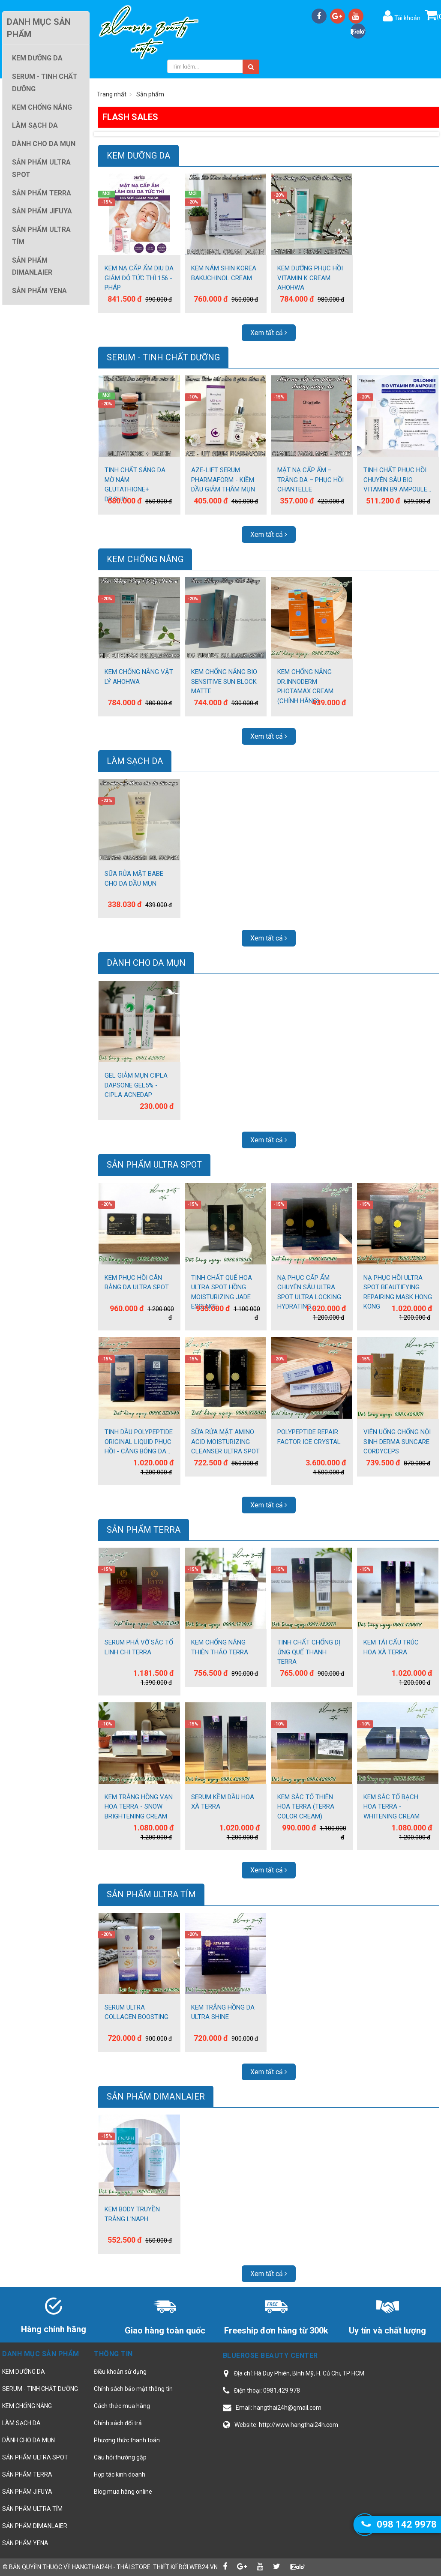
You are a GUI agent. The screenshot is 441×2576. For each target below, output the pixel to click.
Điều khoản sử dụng (120, 2371)
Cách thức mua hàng (122, 2405)
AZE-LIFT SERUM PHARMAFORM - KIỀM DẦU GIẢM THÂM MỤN (223, 479)
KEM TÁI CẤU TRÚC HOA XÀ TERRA (391, 1647)
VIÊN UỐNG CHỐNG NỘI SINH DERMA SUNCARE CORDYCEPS (397, 1441)
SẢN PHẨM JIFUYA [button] (42, 211)
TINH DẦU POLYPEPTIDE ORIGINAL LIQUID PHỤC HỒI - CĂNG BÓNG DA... (139, 1441)
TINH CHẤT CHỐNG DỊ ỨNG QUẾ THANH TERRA (308, 1651)
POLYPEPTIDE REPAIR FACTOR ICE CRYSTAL (309, 1437)
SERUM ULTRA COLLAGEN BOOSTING (136, 2012)
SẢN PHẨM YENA (25, 2543)
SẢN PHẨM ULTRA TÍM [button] (41, 235)
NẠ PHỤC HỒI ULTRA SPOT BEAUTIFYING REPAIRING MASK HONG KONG (397, 1292)
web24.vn (203, 2567)
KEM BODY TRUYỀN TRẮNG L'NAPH (132, 2214)
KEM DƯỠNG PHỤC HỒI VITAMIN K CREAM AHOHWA (310, 277)
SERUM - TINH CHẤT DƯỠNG (163, 357)
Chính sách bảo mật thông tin (133, 2388)
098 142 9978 (407, 2524)
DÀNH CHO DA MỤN (146, 963)
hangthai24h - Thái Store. (112, 2567)
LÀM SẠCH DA (135, 761)
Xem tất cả (268, 333)
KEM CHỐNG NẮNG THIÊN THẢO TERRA (219, 1647)
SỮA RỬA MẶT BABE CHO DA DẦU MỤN (134, 878)
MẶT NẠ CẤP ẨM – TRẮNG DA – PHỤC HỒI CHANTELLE (310, 479)
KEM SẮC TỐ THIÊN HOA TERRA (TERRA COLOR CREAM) (305, 1806)
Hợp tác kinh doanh (119, 2474)
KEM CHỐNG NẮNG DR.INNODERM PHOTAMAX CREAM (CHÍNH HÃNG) (305, 686)
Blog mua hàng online (123, 2491)
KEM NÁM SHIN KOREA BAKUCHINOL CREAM (223, 273)
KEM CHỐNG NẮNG (145, 559)
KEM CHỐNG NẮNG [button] (42, 107)
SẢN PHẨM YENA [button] (39, 291)
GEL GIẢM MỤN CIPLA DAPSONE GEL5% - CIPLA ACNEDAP (136, 1085)
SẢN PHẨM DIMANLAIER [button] (32, 266)
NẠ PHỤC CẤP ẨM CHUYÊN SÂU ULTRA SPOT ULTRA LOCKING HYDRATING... (309, 1292)
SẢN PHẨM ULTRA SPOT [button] (41, 168)
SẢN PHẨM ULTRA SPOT (154, 1164)
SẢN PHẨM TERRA (143, 1530)
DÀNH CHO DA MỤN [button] (43, 144)
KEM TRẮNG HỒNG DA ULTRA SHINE (223, 2012)
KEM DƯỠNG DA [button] (37, 58)
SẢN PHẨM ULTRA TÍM (151, 1894)
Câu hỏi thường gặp (120, 2457)
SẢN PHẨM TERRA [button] (41, 193)
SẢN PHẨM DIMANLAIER (156, 2096)
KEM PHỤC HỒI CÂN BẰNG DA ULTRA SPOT (137, 1282)
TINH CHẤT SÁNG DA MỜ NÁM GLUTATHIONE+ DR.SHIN (135, 484)
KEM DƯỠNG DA (138, 155)
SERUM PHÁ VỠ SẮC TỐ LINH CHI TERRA (139, 1647)
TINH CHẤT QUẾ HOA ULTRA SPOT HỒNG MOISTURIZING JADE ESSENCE (221, 1292)
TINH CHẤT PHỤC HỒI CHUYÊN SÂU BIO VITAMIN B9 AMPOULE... (397, 479)
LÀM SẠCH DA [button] (35, 125)
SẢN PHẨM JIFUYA (27, 2491)
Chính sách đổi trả (118, 2423)
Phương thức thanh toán (127, 2440)
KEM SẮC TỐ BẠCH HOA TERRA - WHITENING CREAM (391, 1806)
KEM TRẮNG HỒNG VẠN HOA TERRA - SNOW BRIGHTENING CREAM (139, 1806)
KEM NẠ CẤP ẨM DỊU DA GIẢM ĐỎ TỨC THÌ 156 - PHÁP (139, 277)
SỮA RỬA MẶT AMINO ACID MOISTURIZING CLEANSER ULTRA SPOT (225, 1441)
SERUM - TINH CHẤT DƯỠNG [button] (45, 82)
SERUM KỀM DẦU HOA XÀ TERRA (222, 1802)
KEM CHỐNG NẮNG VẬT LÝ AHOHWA (139, 677)
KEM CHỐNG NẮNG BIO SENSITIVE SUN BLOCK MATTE (224, 681)
